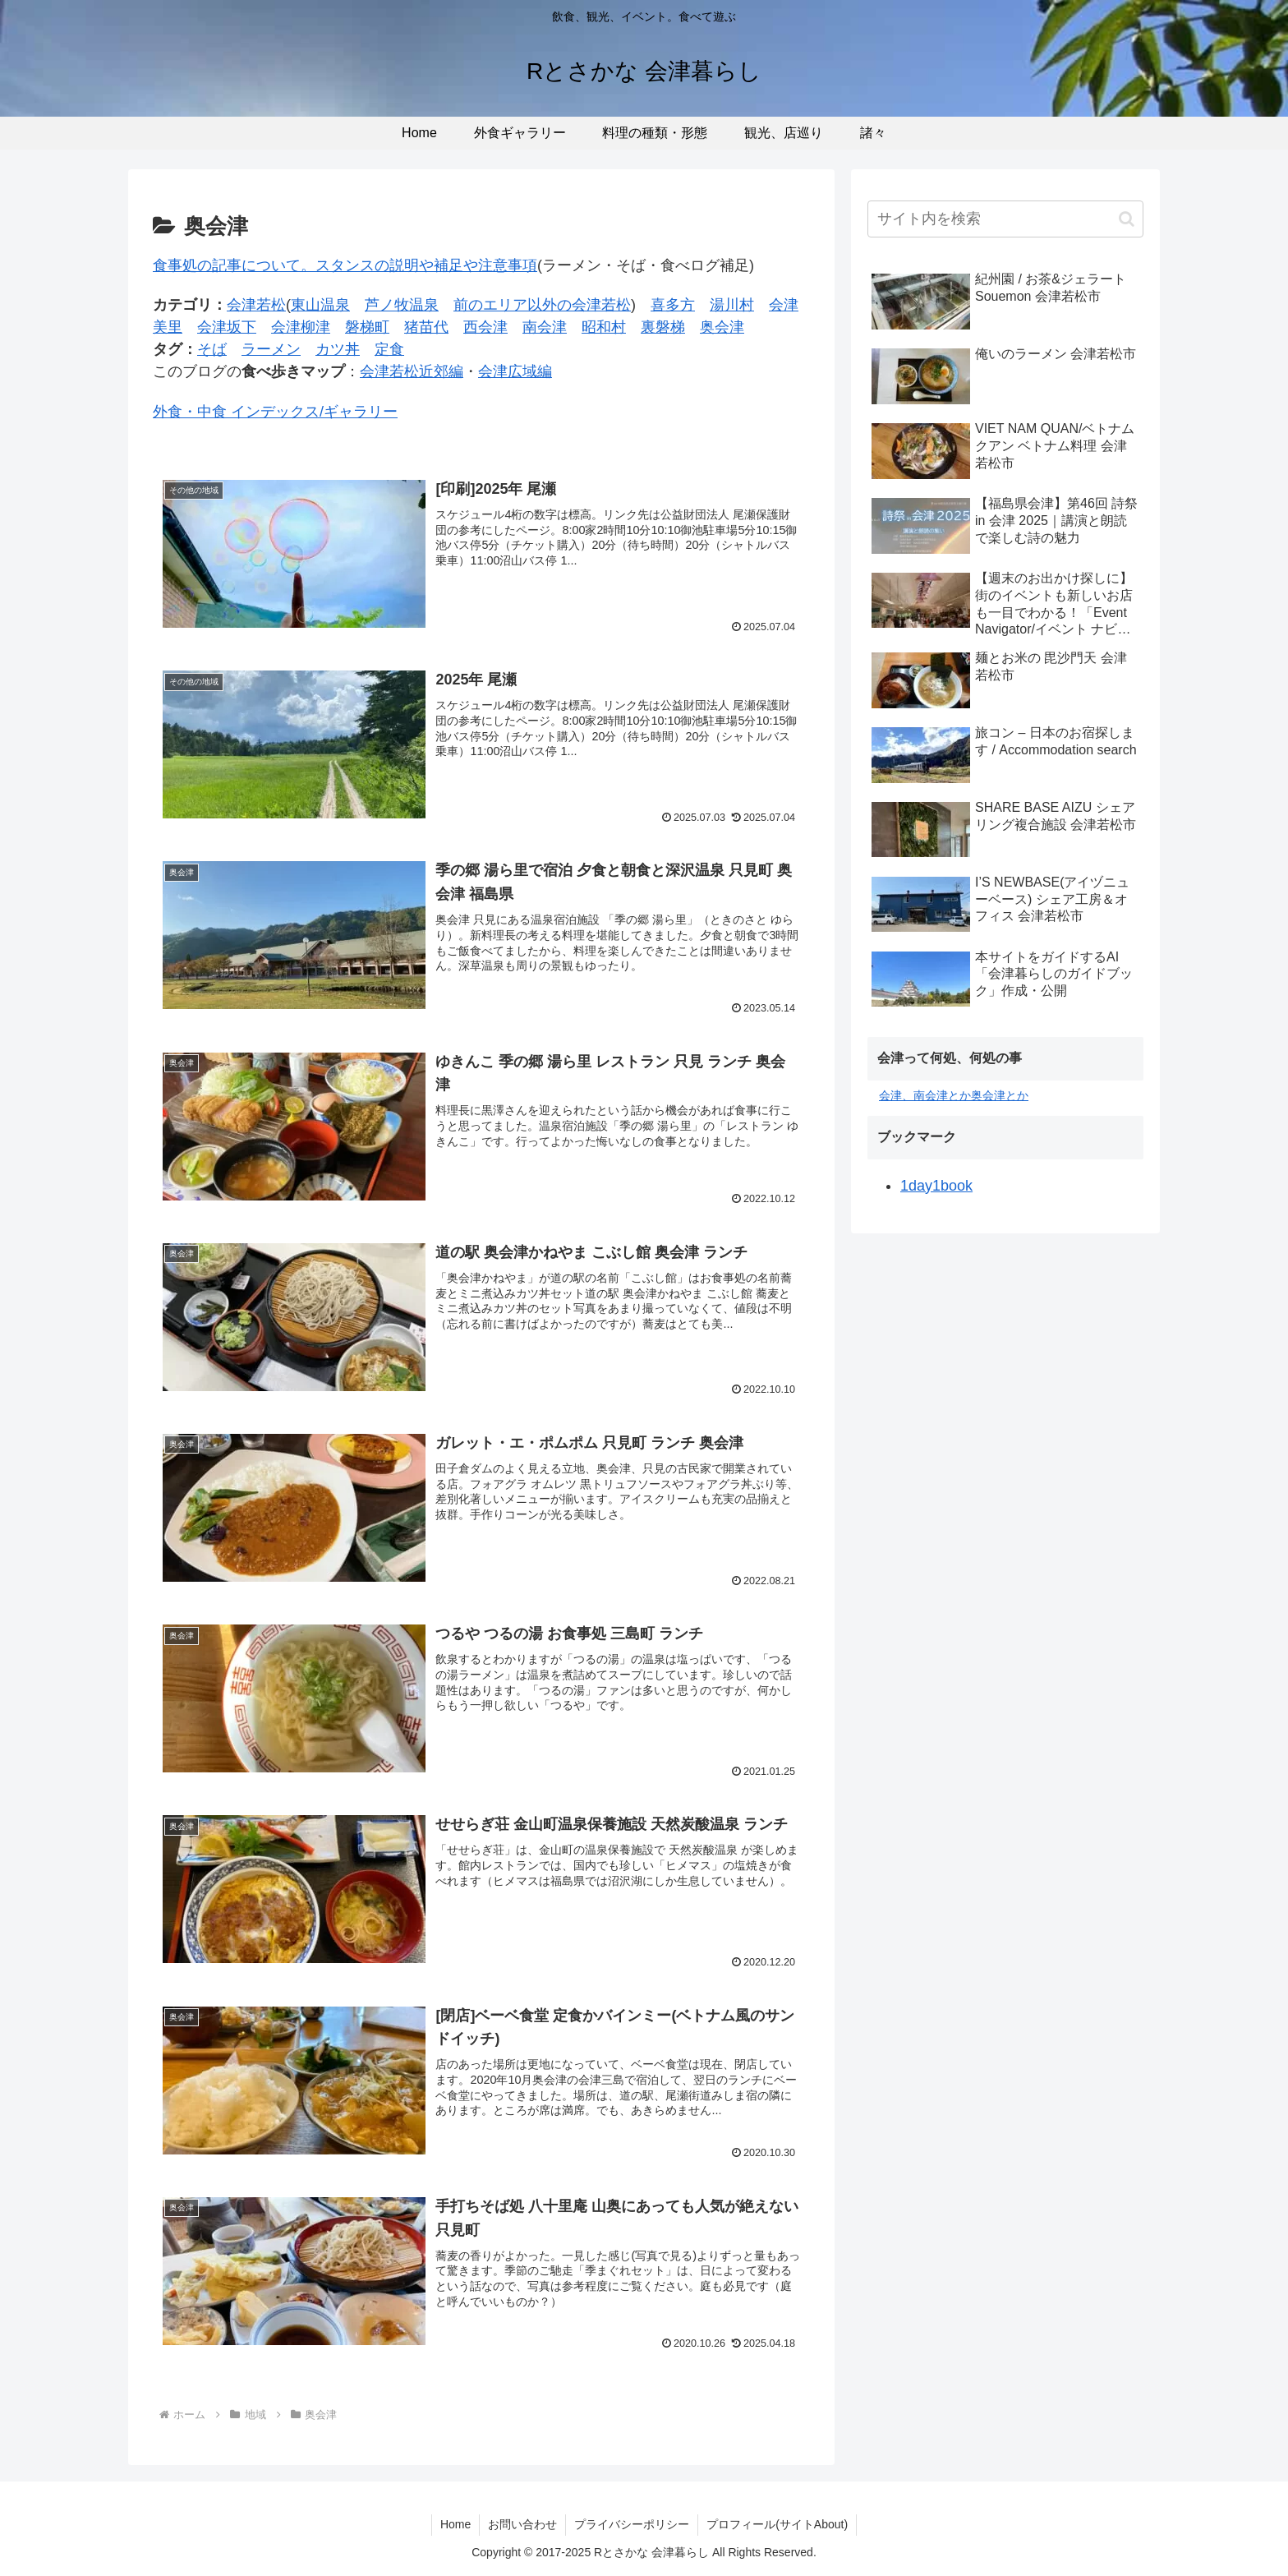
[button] (1126, 219)
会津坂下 (226, 327)
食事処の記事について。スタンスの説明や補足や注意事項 (345, 265)
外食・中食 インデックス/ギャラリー (275, 411)
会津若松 (256, 305)
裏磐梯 (663, 327)
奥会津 (722, 327)
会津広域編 (515, 371)
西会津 (485, 327)
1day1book (936, 1185)
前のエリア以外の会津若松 (542, 305)
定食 (389, 349)
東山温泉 (320, 305)
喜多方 (673, 305)
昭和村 (604, 327)
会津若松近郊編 (411, 371)
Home (455, 2524)
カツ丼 (337, 349)
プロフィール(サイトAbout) (777, 2524)
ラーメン (271, 349)
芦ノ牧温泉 (402, 305)
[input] (1005, 218)
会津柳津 (300, 327)
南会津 (544, 327)
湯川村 (732, 305)
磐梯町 (367, 327)
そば (212, 349)
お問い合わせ (522, 2524)
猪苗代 (426, 327)
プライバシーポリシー (631, 2524)
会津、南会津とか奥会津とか (953, 1095)
